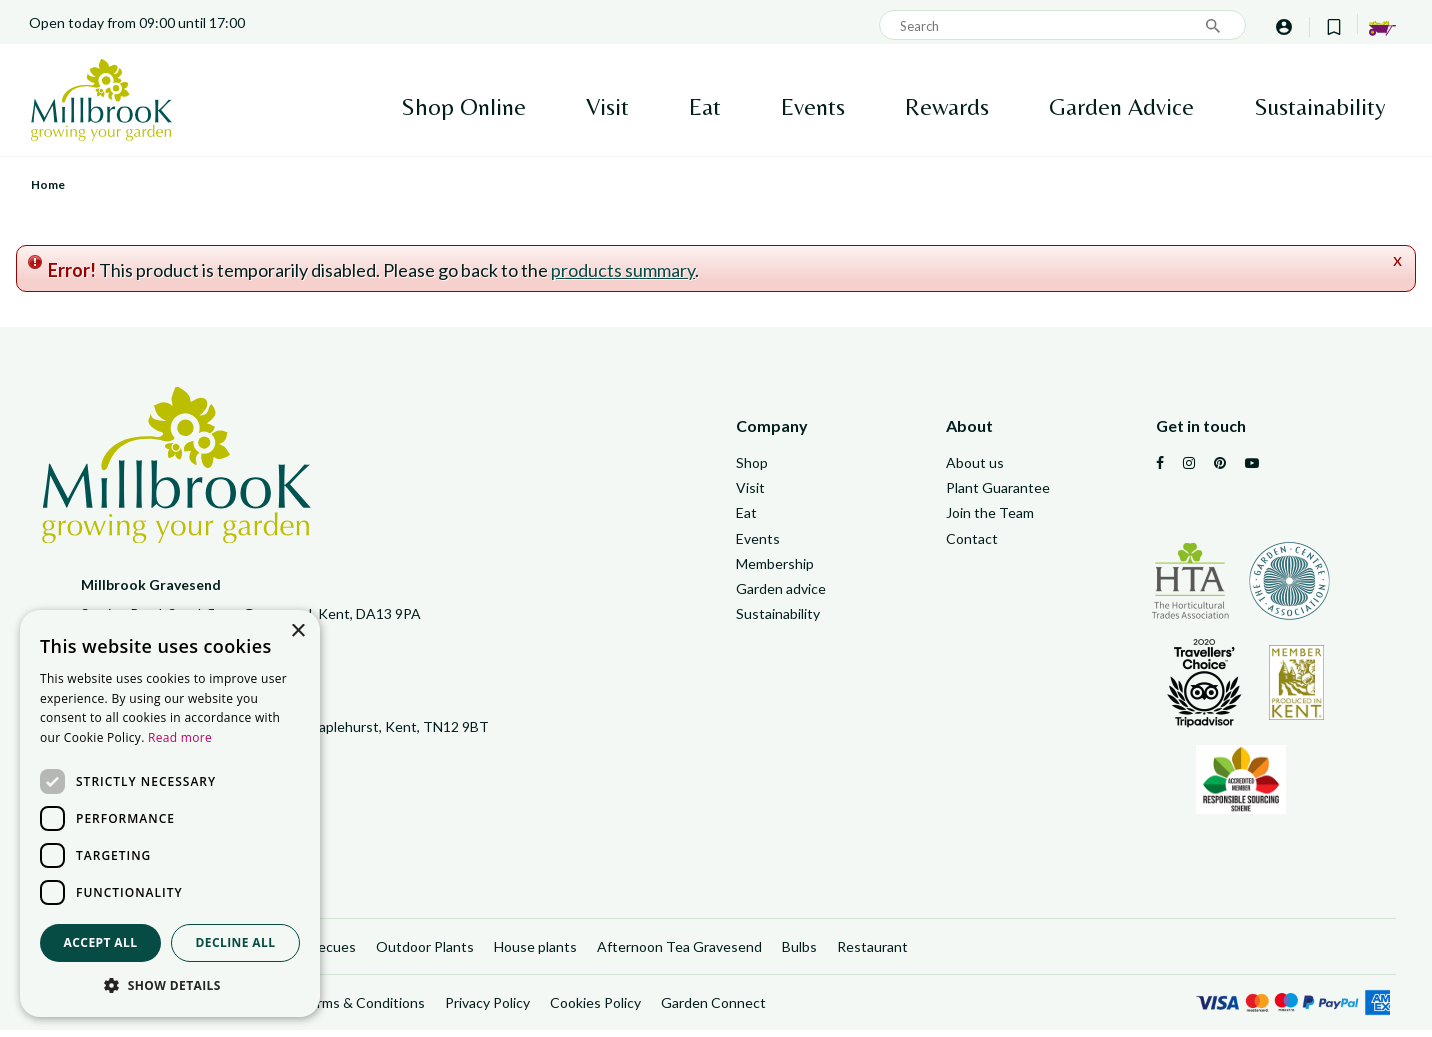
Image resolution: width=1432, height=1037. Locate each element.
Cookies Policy (595, 1009)
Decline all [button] (236, 942)
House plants (535, 952)
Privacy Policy (487, 1009)
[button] (170, 986)
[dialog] (170, 813)
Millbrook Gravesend (151, 584)
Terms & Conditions (362, 1009)
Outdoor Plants (425, 952)
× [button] (297, 631)
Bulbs (799, 952)
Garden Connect (713, 1009)
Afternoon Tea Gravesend (679, 952)
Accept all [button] (101, 942)
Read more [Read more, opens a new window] (180, 737)
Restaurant (872, 952)
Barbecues (322, 952)
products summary (623, 270)
